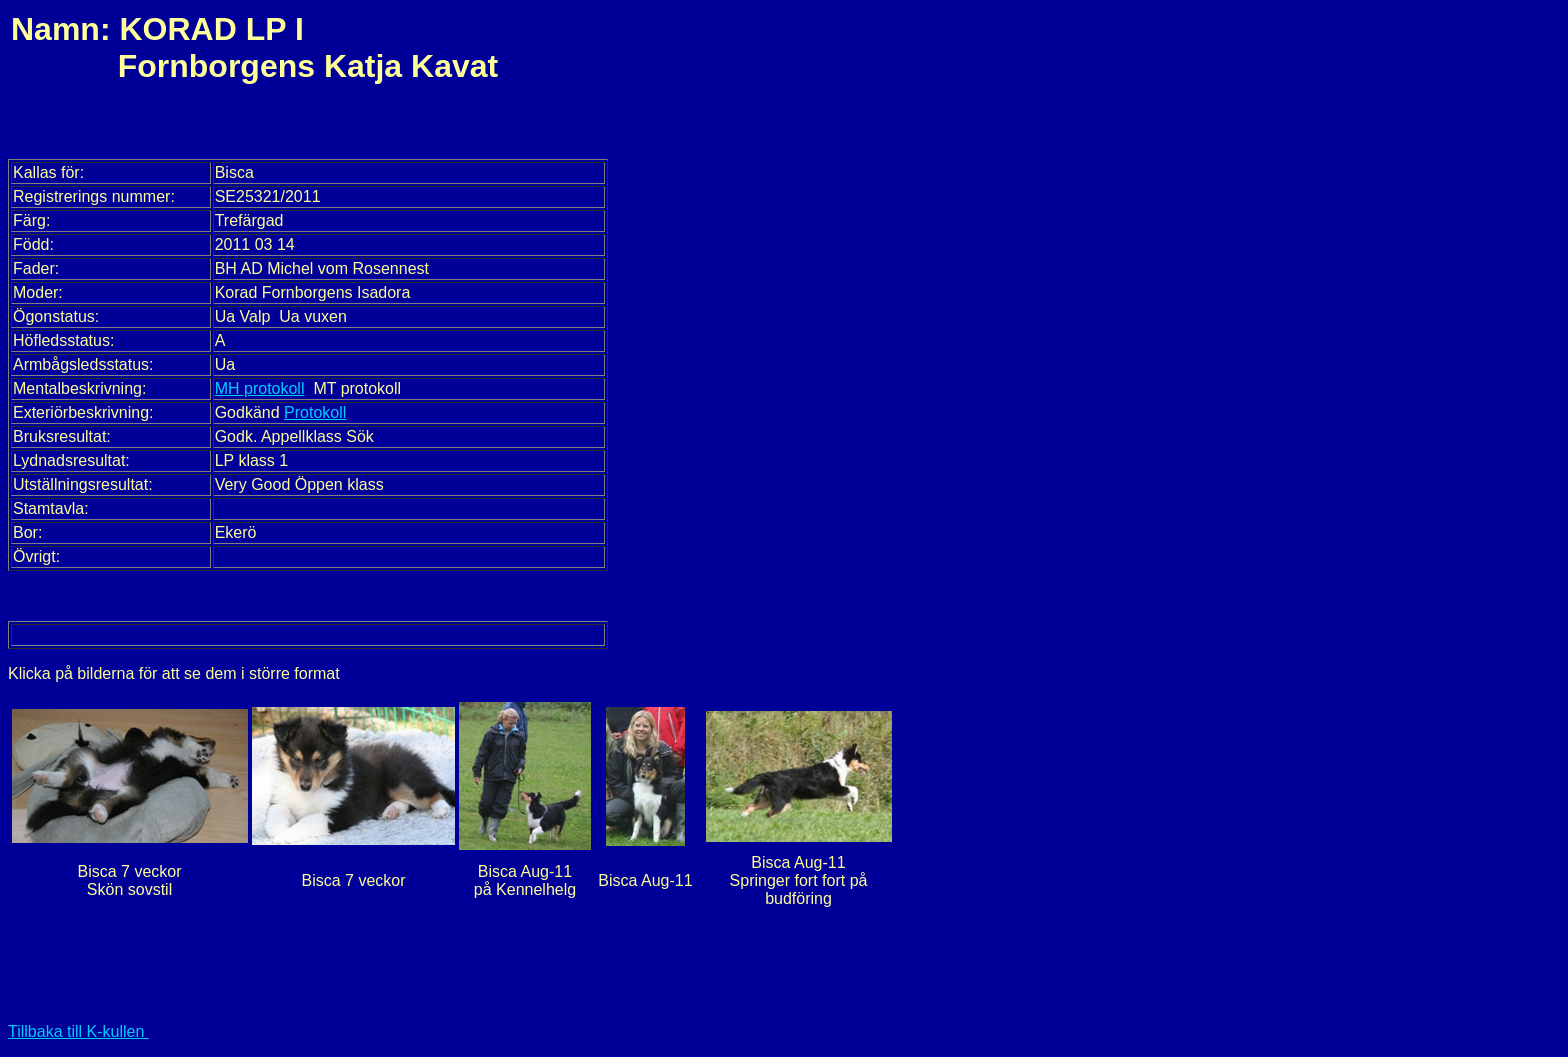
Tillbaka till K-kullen (78, 1031)
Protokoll (315, 412)
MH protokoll (260, 388)
